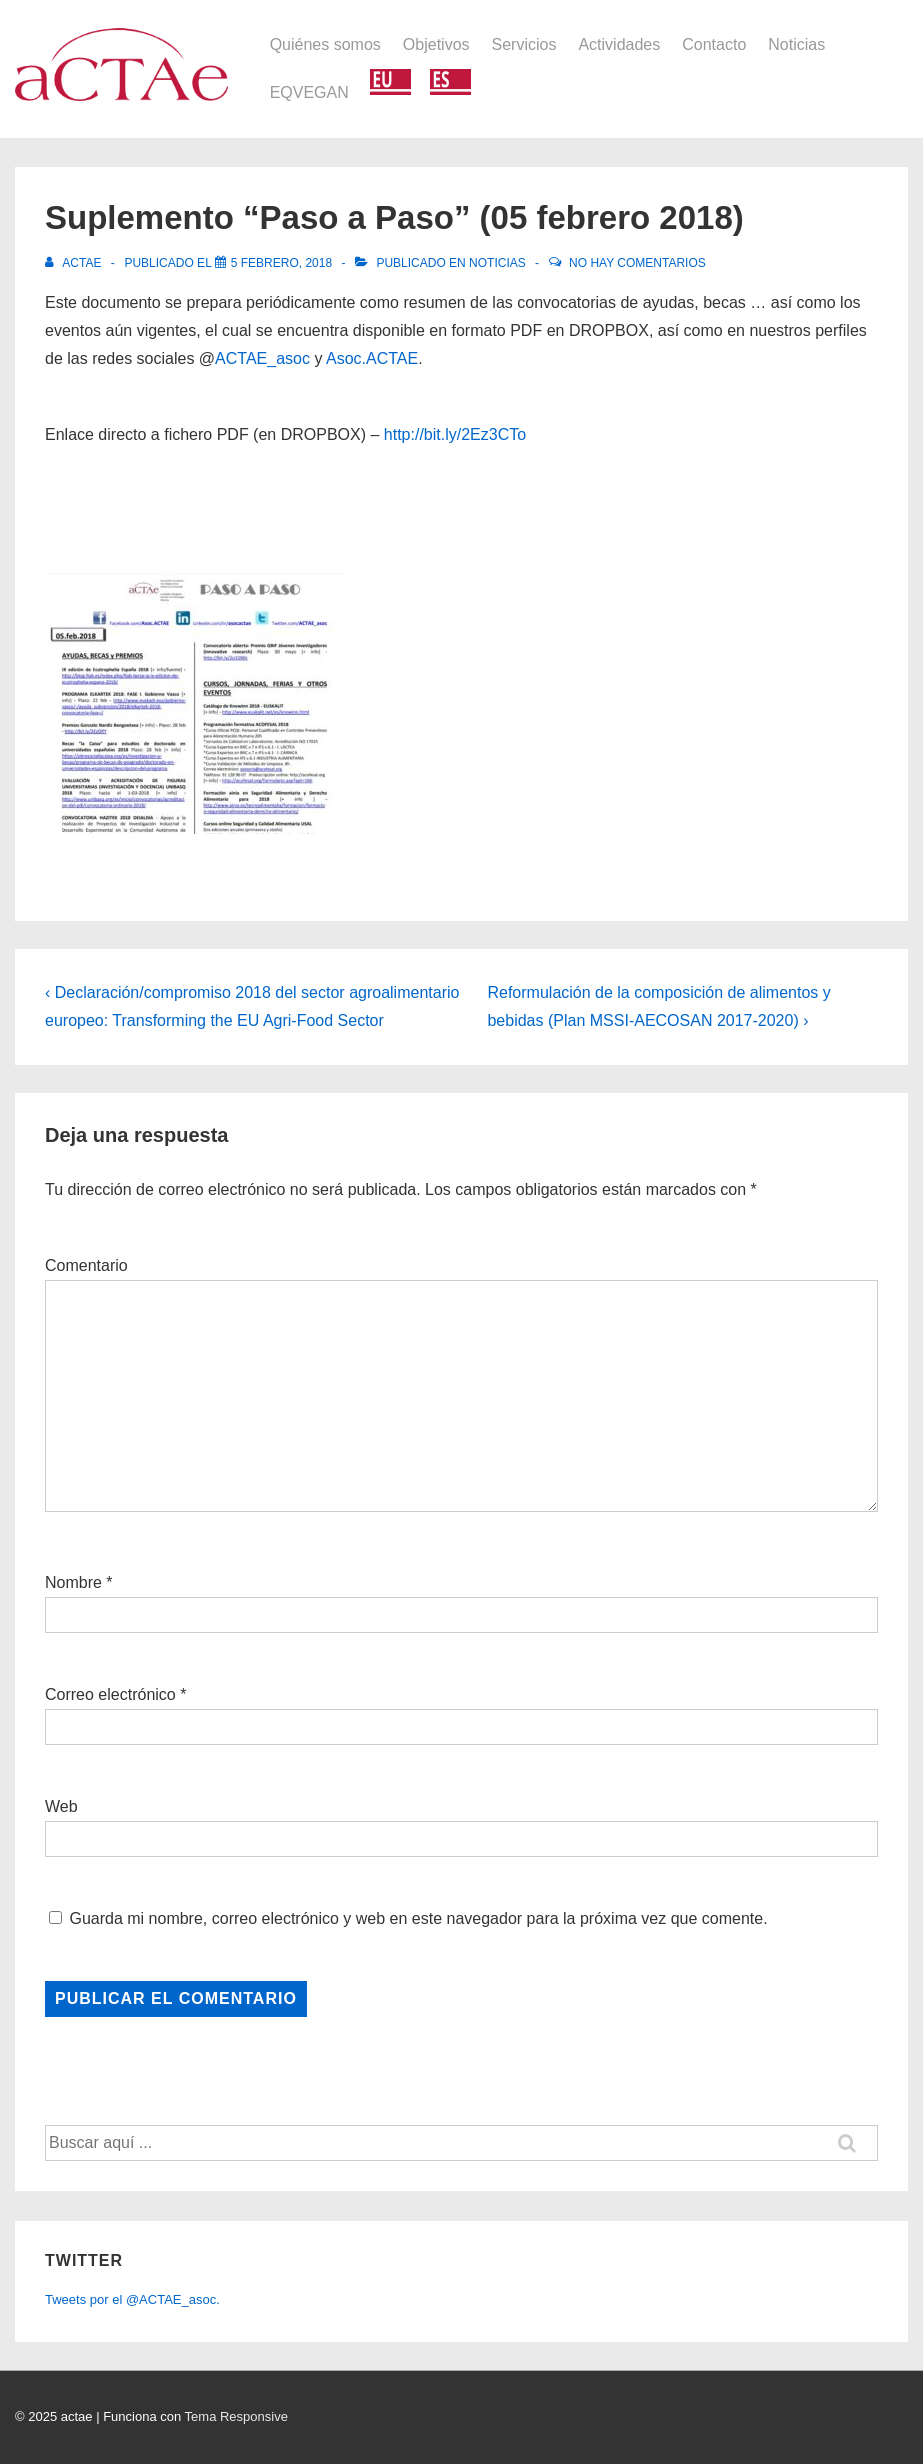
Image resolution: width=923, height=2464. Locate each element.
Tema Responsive (236, 2416)
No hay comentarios (637, 263)
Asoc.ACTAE (372, 358)
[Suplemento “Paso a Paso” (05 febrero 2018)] (281, 263)
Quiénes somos (325, 44)
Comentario (86, 1265)
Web (61, 1806)
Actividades (619, 44)
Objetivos (436, 44)
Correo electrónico (110, 1694)
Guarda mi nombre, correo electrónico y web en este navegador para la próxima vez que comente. (418, 1918)
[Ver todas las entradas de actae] (75, 263)
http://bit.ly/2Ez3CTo (455, 434)
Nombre (73, 1582)
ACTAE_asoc (262, 358)
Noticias (796, 44)
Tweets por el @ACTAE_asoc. (132, 2299)
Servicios (524, 44)
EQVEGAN (309, 92)
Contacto (714, 44)
